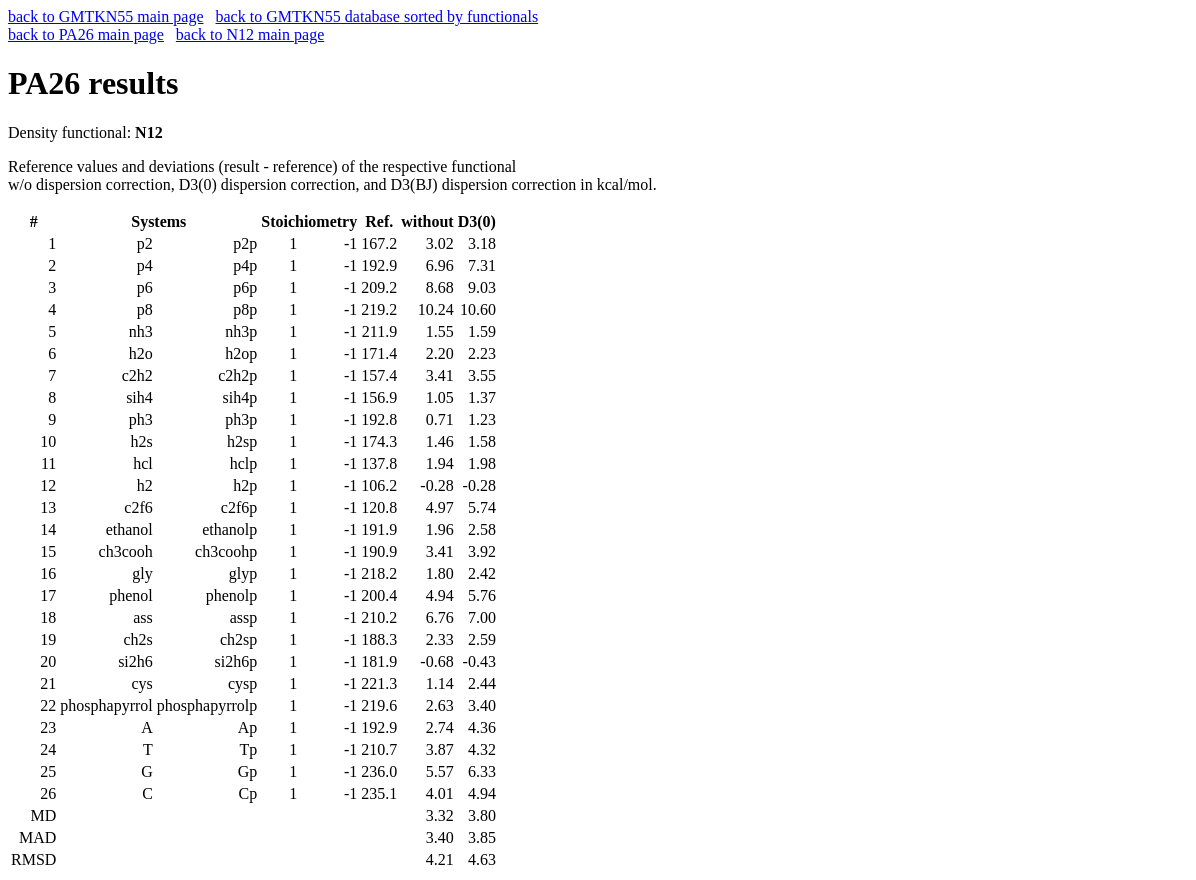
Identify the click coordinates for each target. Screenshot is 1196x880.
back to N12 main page (250, 34)
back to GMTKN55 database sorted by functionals (377, 16)
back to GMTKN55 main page (106, 16)
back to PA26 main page (86, 34)
